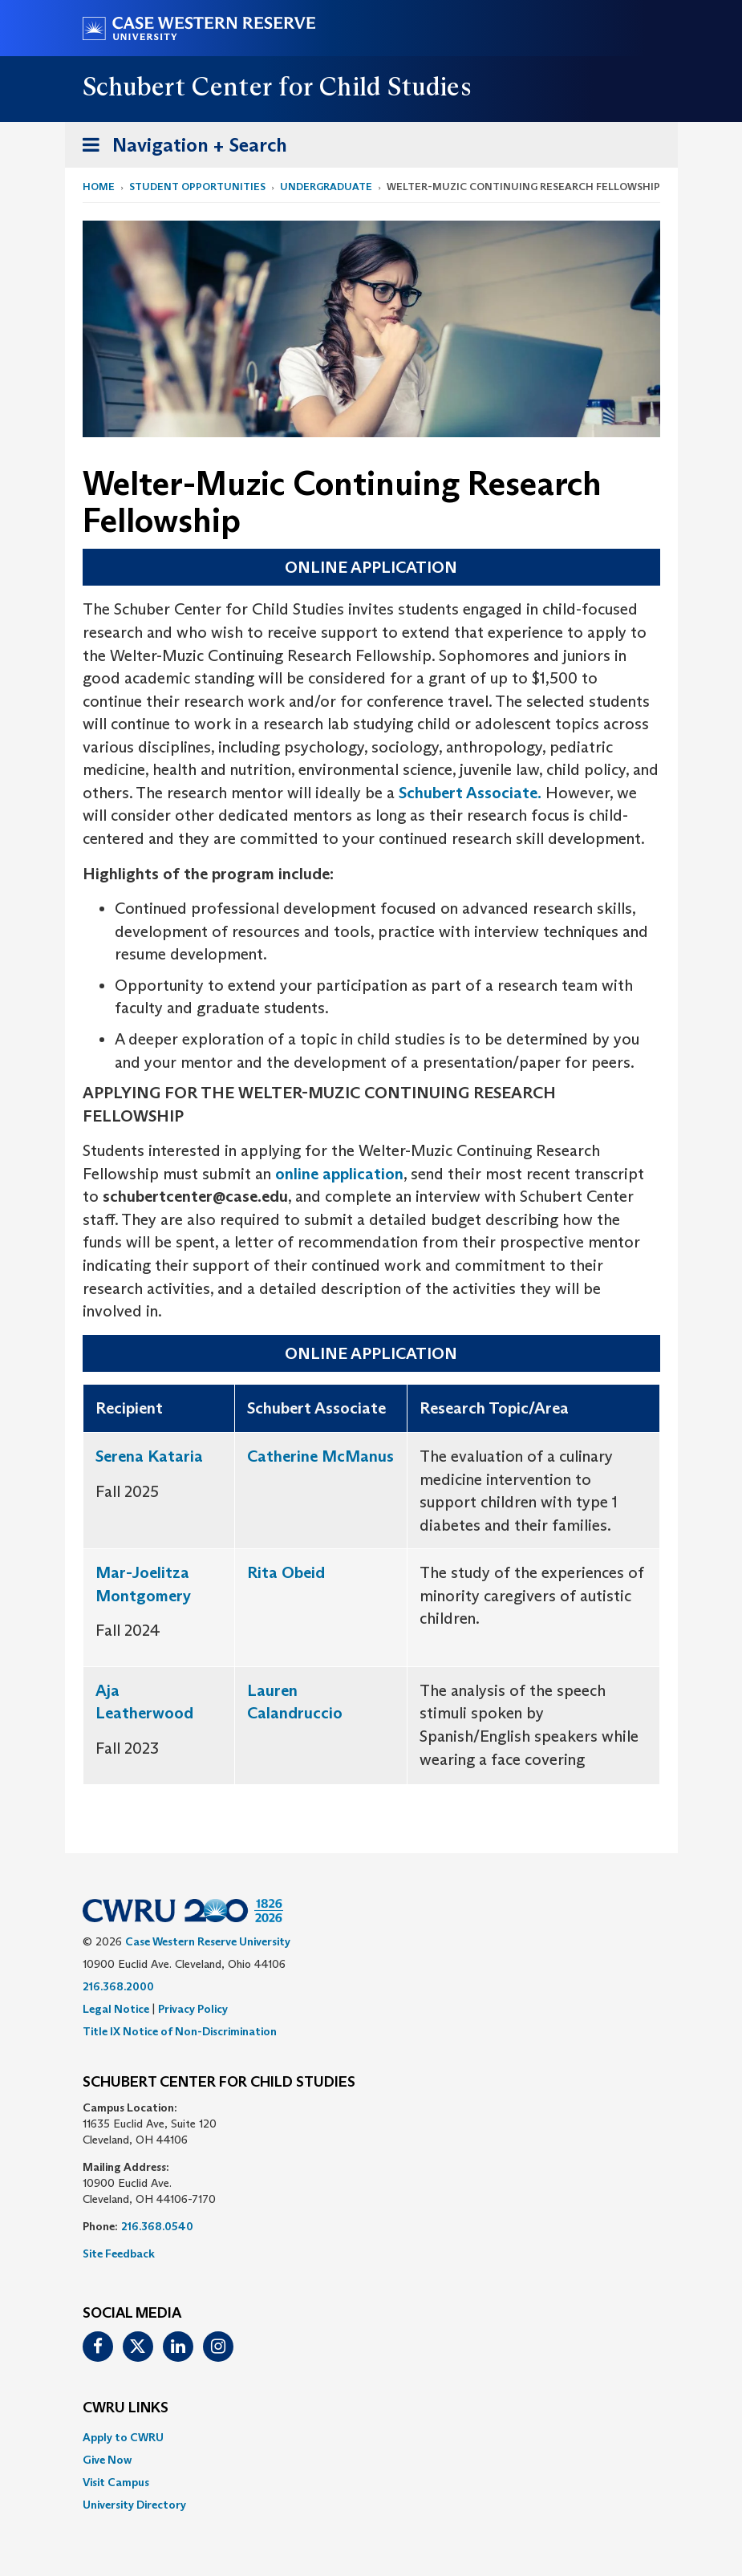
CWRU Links (125, 2408)
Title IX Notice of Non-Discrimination (180, 2031)
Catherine (282, 1456)
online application (339, 1173)
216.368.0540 (157, 2226)
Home (99, 187)
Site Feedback (119, 2253)
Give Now (107, 2459)
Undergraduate (326, 187)
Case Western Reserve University (207, 1941)
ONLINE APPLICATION (371, 567)
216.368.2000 (118, 1986)
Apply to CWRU (123, 2437)
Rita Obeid (286, 1572)
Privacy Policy (193, 2009)
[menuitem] (371, 2437)
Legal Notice (116, 2009)
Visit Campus (116, 2482)
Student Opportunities (197, 187)
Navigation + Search (179, 148)
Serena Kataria (149, 1456)
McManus (356, 1456)
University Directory (134, 2504)
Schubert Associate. (468, 792)
